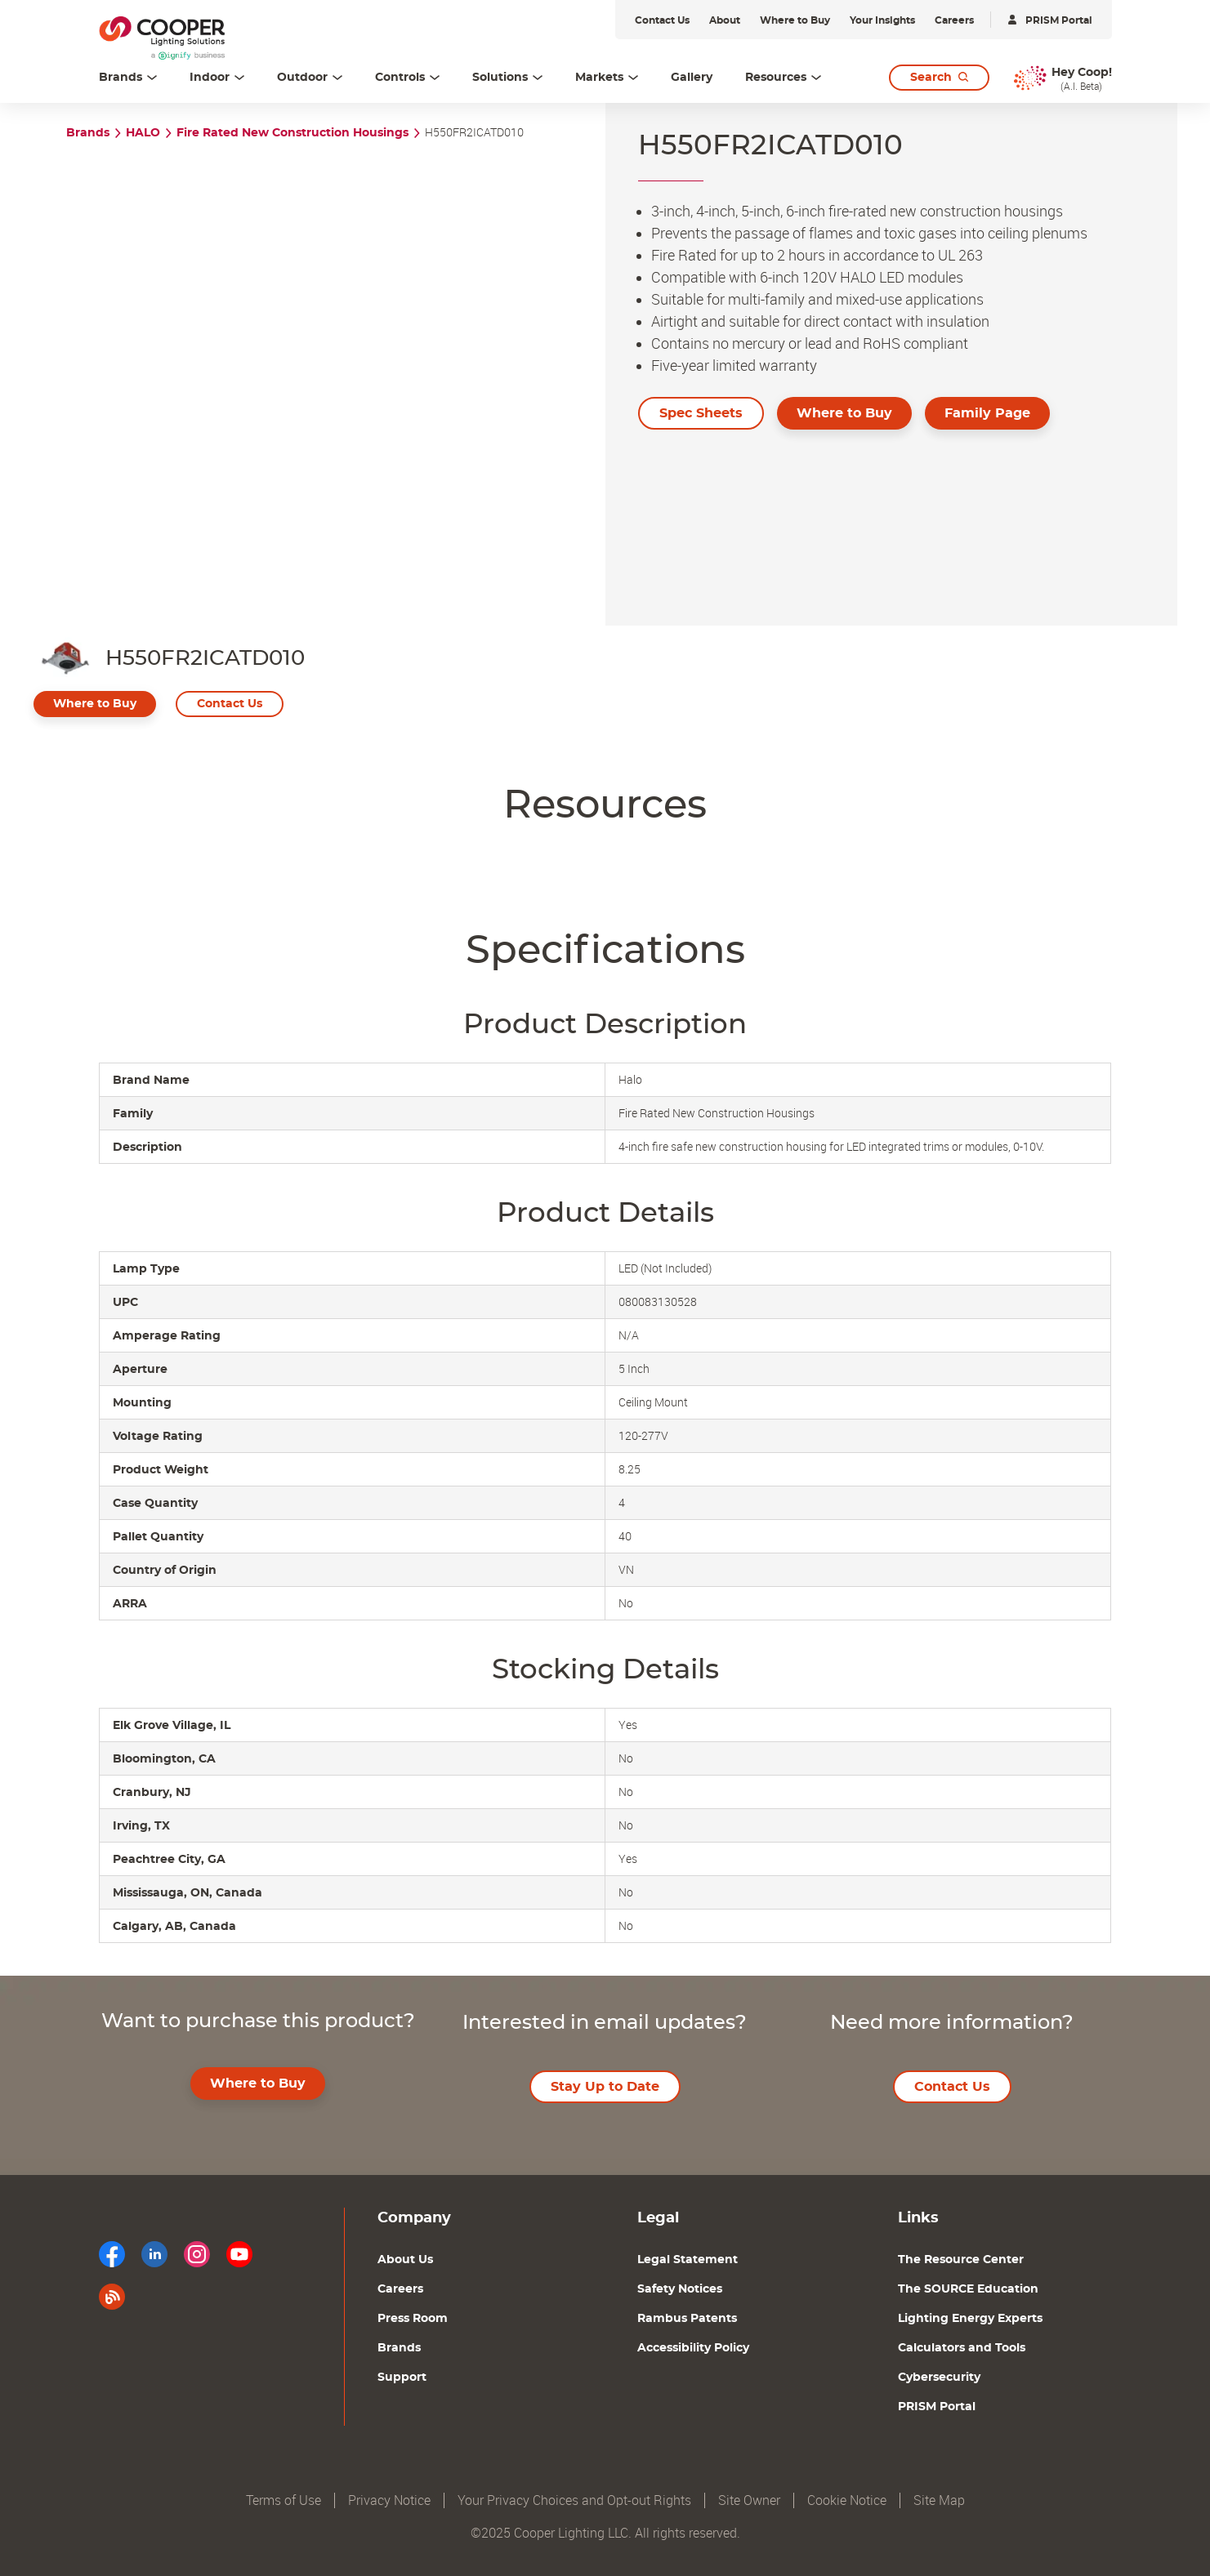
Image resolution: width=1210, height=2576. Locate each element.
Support (401, 2377)
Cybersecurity (939, 2377)
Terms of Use (283, 2500)
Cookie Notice (846, 2500)
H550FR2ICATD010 (474, 133)
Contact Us (229, 704)
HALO (143, 133)
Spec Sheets (701, 413)
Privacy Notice (389, 2500)
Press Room (412, 2318)
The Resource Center (961, 2260)
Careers (400, 2289)
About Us (405, 2260)
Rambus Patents (687, 2318)
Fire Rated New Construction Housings (292, 133)
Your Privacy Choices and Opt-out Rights (574, 2500)
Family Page (987, 413)
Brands (87, 133)
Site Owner (749, 2500)
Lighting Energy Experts (970, 2318)
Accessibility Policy (693, 2348)
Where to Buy (844, 413)
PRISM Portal (937, 2407)
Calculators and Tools (961, 2348)
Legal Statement (687, 2260)
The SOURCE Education (968, 2289)
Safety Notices (679, 2289)
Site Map (939, 2500)
